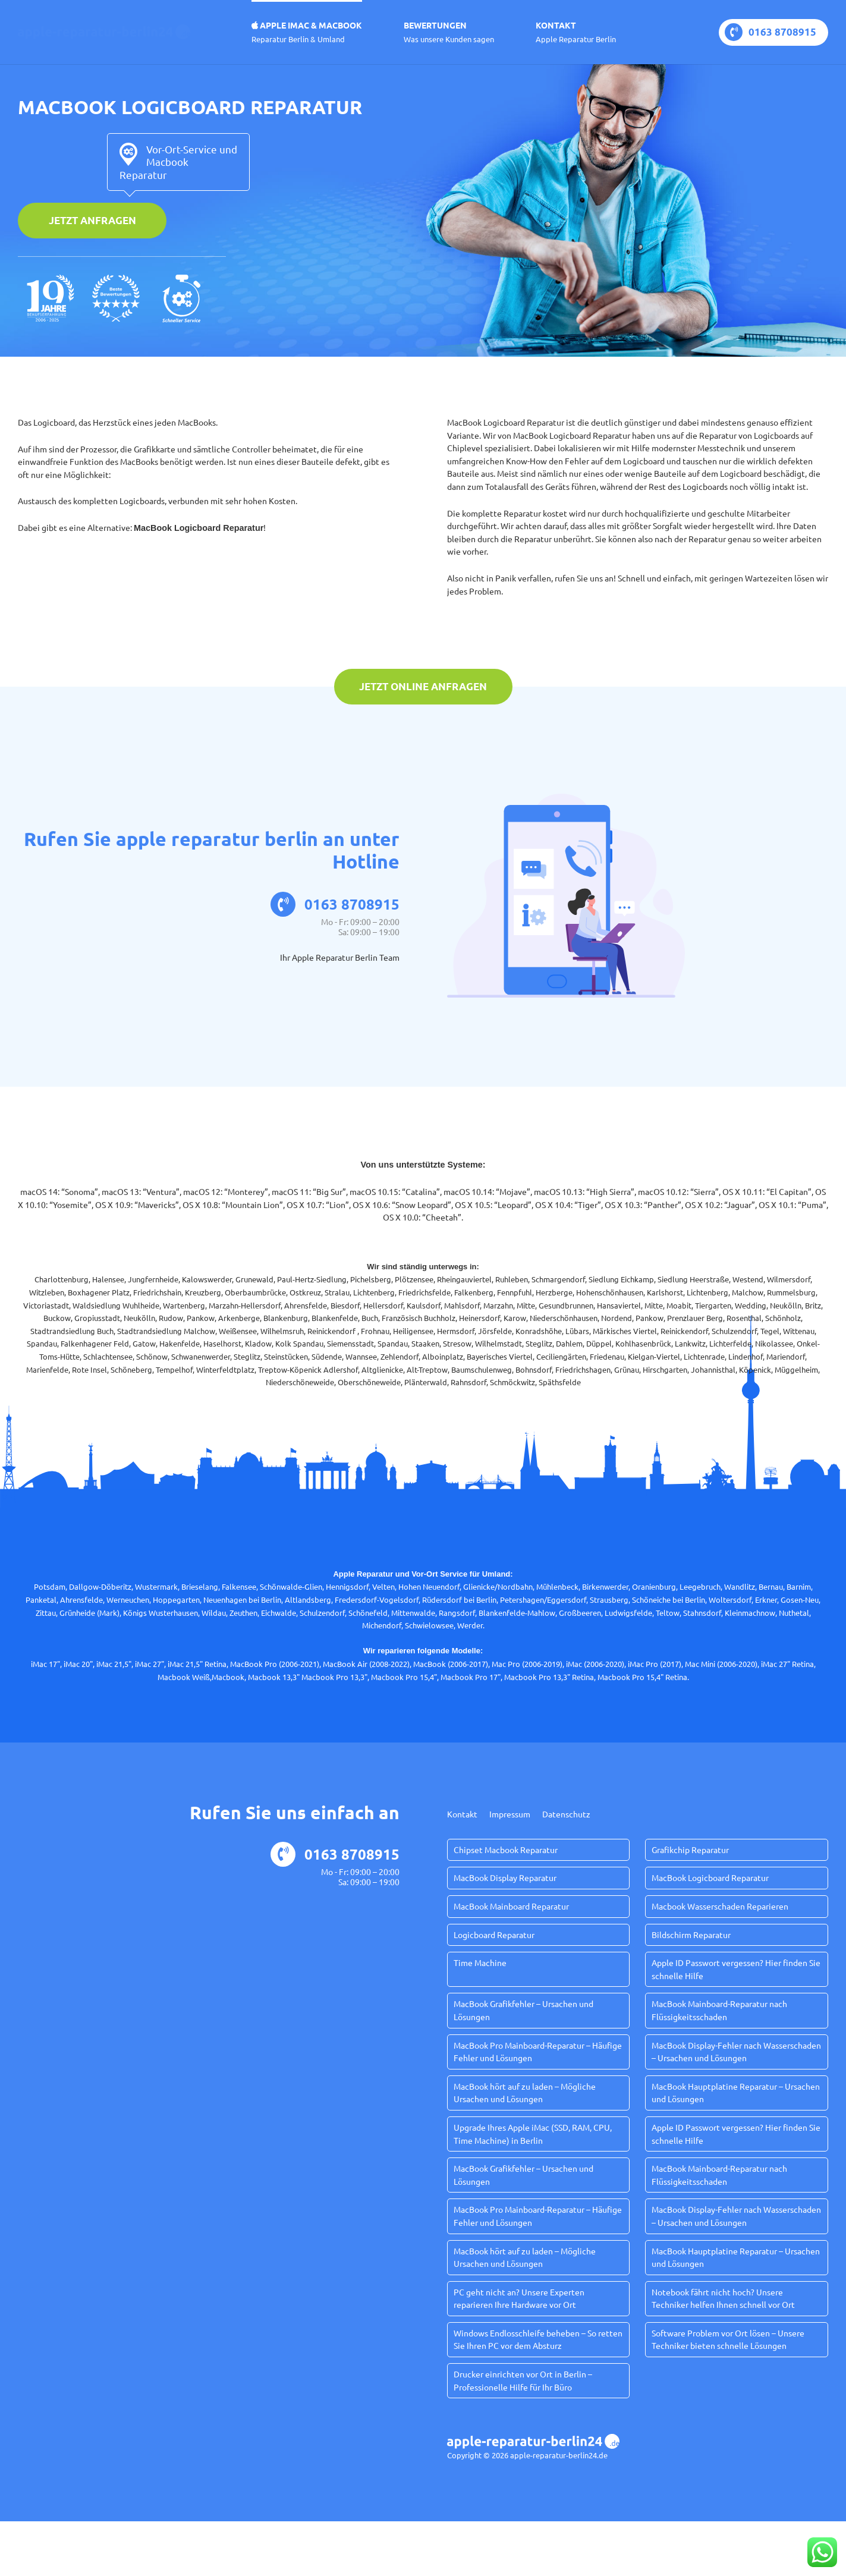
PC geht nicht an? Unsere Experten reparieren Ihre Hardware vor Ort (519, 2298)
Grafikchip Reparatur (690, 1849)
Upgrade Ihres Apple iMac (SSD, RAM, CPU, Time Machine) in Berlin (533, 2134)
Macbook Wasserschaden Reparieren (720, 1906)
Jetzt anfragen (92, 220)
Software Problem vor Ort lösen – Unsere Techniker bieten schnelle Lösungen (728, 2339)
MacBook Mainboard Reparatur (511, 1906)
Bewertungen (449, 32)
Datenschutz (566, 1813)
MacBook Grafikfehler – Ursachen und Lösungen (523, 2010)
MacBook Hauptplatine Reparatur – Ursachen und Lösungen (736, 2093)
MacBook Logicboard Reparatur (710, 1877)
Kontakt (576, 32)
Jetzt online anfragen (423, 686)
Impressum (509, 1813)
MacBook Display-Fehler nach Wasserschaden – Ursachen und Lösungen (736, 2052)
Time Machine (480, 1962)
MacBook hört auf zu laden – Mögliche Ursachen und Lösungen (525, 2093)
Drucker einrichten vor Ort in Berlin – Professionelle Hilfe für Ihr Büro (523, 2380)
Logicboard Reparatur (494, 1934)
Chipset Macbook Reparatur (506, 1849)
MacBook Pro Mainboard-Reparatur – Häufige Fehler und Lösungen (538, 2052)
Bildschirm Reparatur (691, 1934)
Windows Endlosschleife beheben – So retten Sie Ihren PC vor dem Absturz (538, 2339)
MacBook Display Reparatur (505, 1877)
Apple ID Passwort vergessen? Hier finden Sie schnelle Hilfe (736, 1969)
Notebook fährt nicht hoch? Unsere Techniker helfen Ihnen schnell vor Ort (723, 2298)
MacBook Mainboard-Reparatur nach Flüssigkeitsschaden (719, 2010)
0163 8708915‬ (770, 32)
